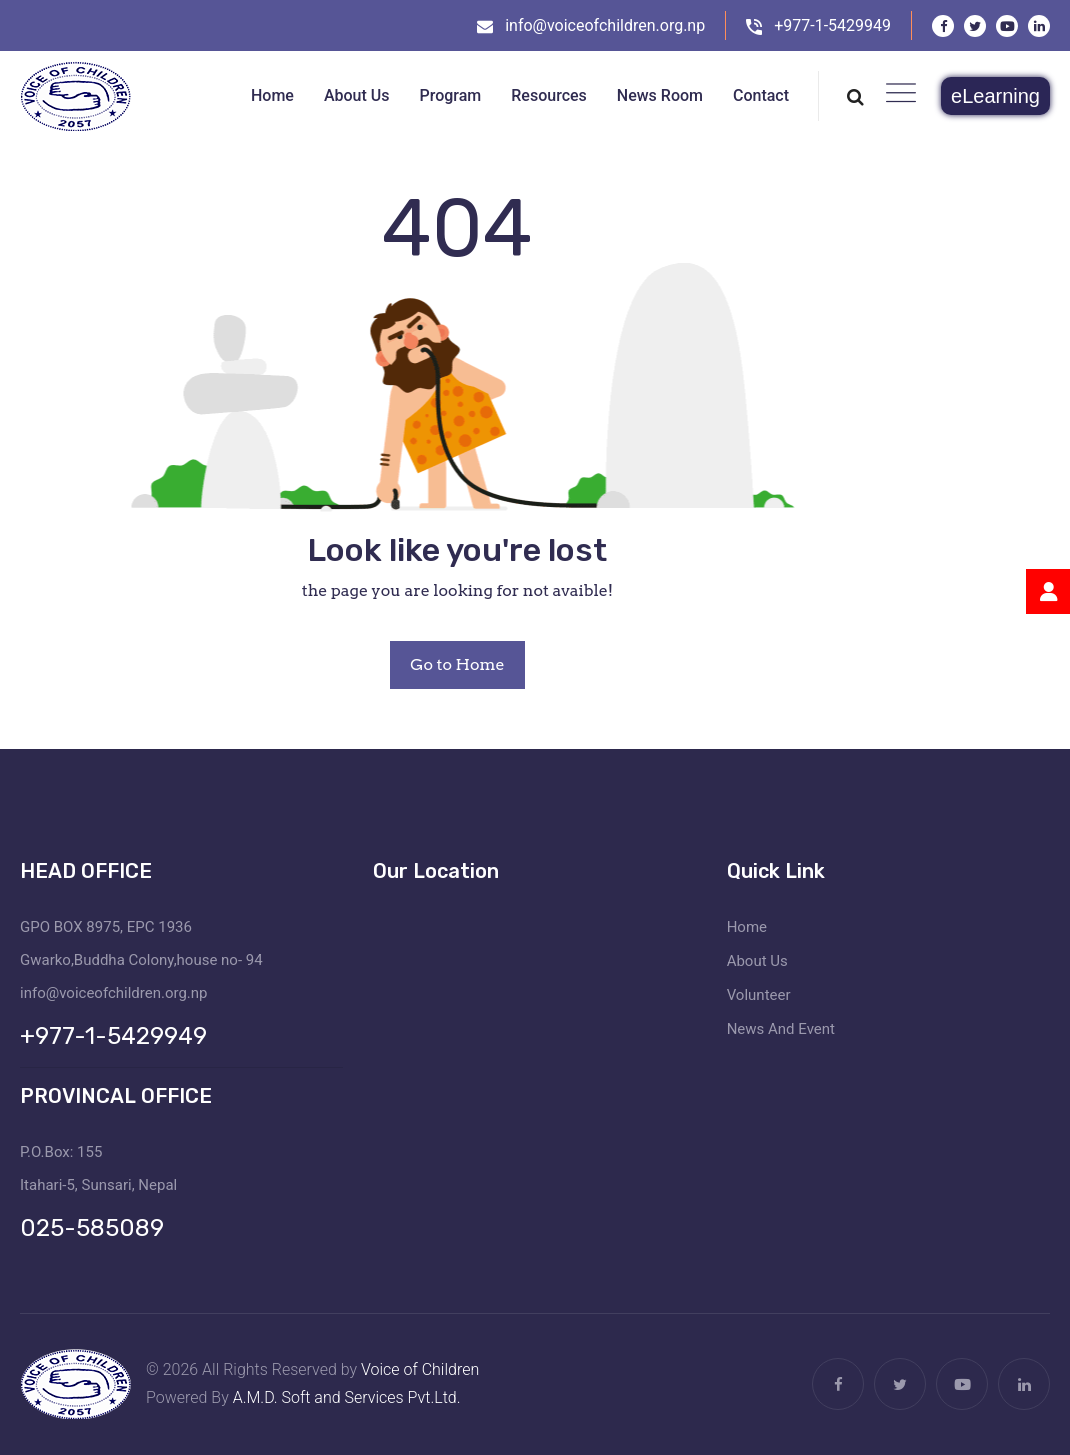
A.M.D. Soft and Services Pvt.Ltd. (347, 1397)
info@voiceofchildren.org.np (605, 25)
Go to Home (457, 664)
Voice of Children (420, 1369)
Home (747, 927)
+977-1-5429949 (832, 25)
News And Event (781, 1029)
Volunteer (759, 995)
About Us (757, 961)
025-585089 (92, 1228)
